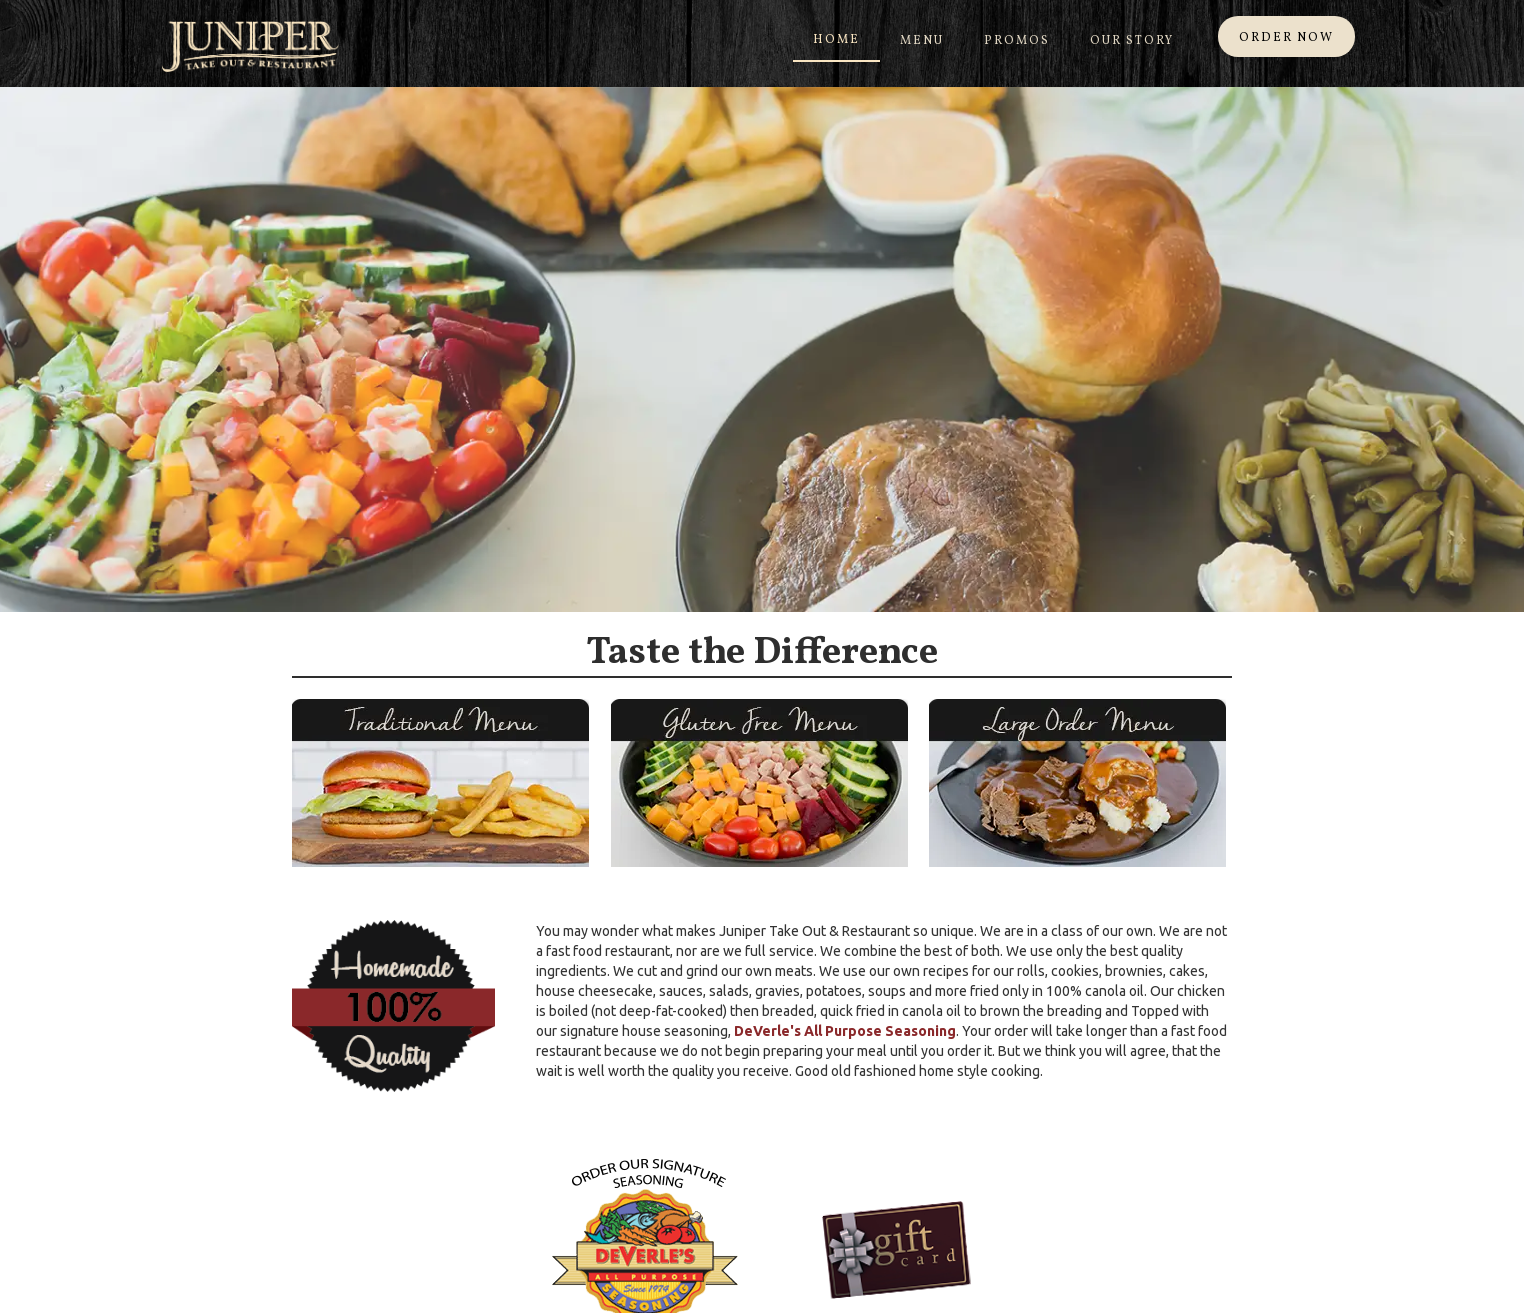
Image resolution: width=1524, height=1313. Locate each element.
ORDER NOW (1286, 38)
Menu (922, 41)
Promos (1017, 41)
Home (836, 40)
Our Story (1132, 41)
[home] (250, 46)
